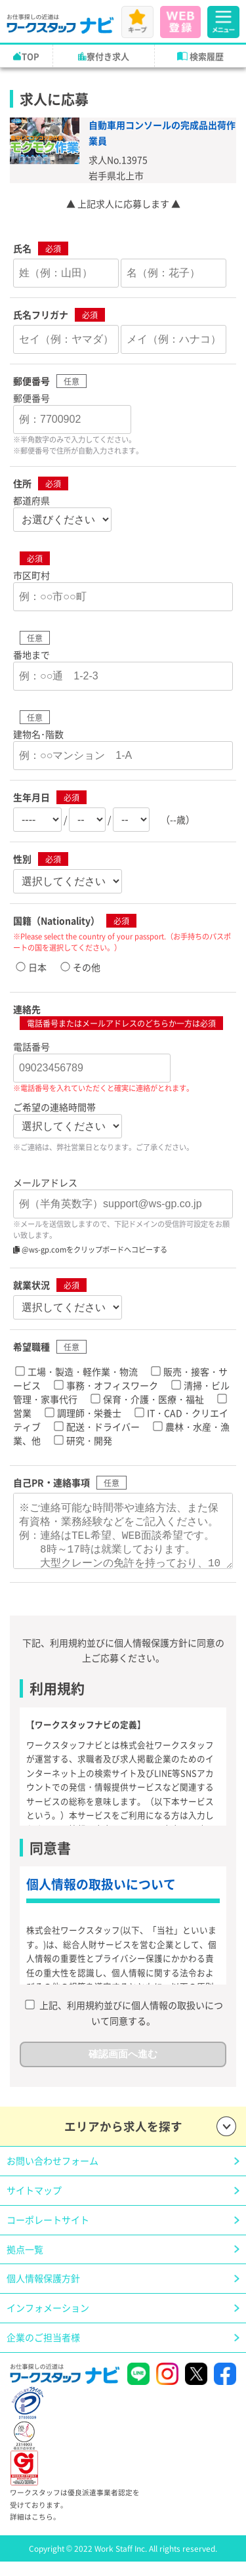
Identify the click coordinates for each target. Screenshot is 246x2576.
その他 (86, 967)
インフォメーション (48, 2320)
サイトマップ (34, 2203)
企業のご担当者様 (43, 2350)
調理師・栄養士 (89, 1412)
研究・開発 (89, 1440)
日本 (37, 967)
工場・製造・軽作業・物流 (83, 1371)
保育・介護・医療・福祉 (153, 1399)
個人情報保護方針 (43, 2291)
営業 (22, 1412)
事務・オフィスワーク (112, 1385)
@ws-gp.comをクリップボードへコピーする (90, 1249)
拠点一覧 (25, 2262)
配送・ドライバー (103, 1426)
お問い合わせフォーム (52, 2173)
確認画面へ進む (123, 2067)
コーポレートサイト (48, 2232)
